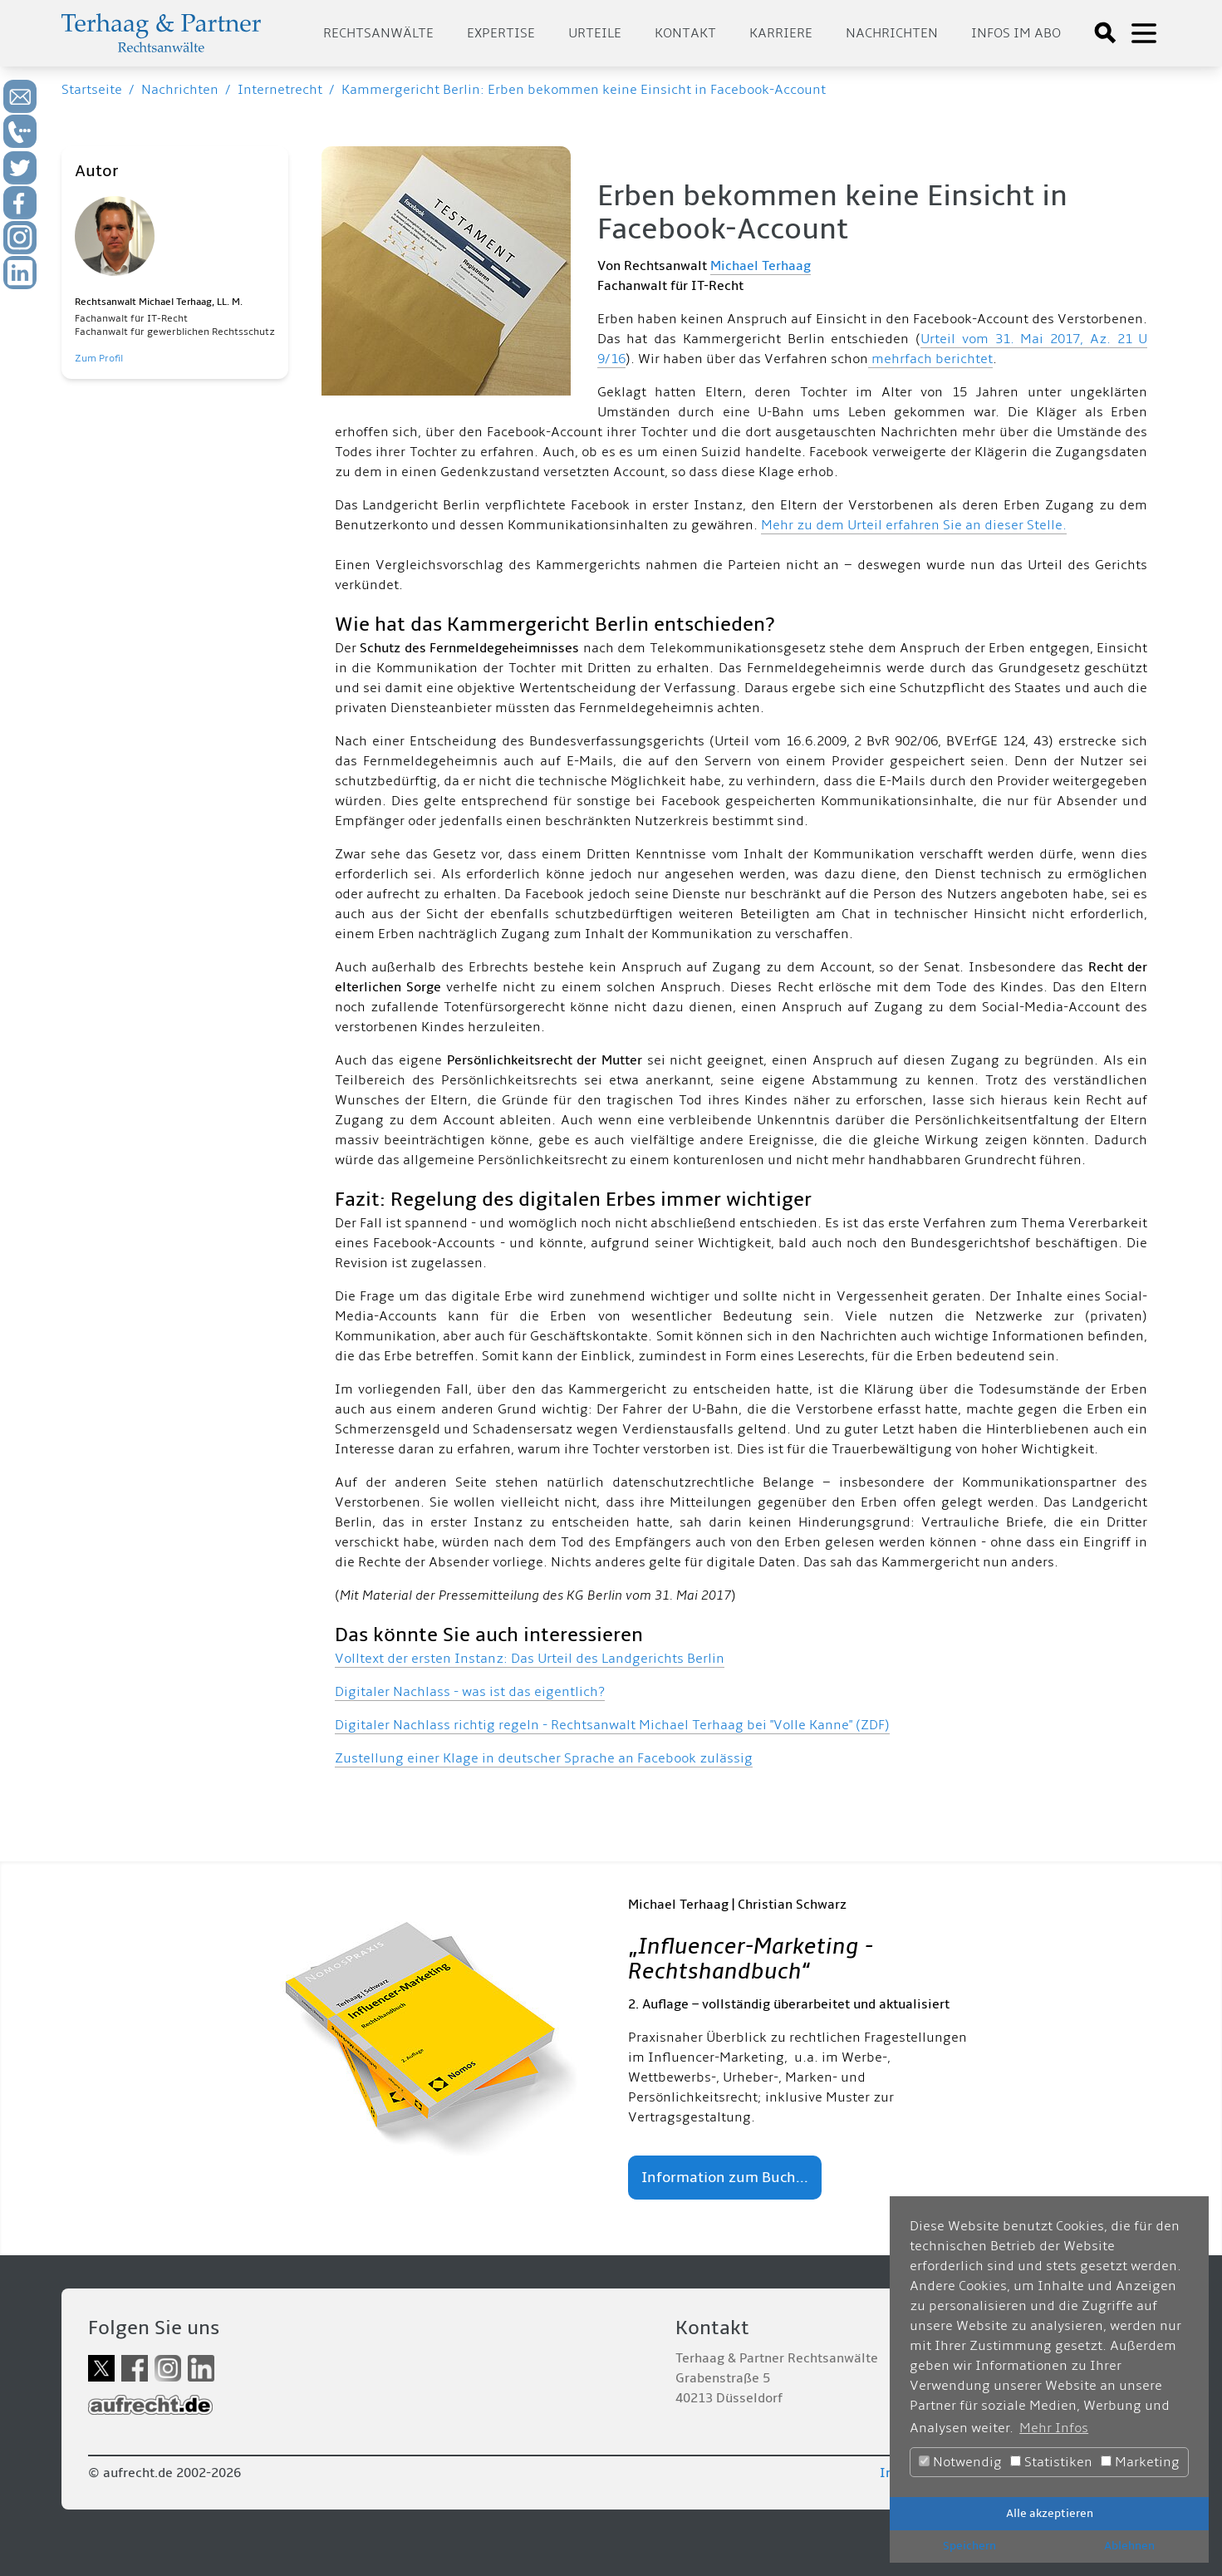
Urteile (594, 33)
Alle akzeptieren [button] (1049, 2513)
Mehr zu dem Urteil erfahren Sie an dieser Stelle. (914, 525)
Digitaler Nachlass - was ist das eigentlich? (470, 1692)
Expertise (501, 33)
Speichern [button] (969, 2546)
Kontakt (685, 33)
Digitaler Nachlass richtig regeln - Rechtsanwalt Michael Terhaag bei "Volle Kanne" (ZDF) (612, 1725)
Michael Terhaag (760, 266)
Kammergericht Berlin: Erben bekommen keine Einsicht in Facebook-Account (583, 89)
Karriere (780, 33)
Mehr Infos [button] (1053, 2428)
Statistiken (1051, 2462)
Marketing (1140, 2462)
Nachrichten (892, 33)
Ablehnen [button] (1129, 2546)
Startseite (91, 89)
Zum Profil (99, 358)
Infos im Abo (1016, 33)
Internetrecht (280, 89)
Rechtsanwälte (378, 33)
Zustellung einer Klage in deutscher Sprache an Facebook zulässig (544, 1758)
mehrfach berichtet (930, 359)
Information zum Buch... (724, 2177)
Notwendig (960, 2462)
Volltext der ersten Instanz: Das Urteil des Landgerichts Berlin (529, 1658)
